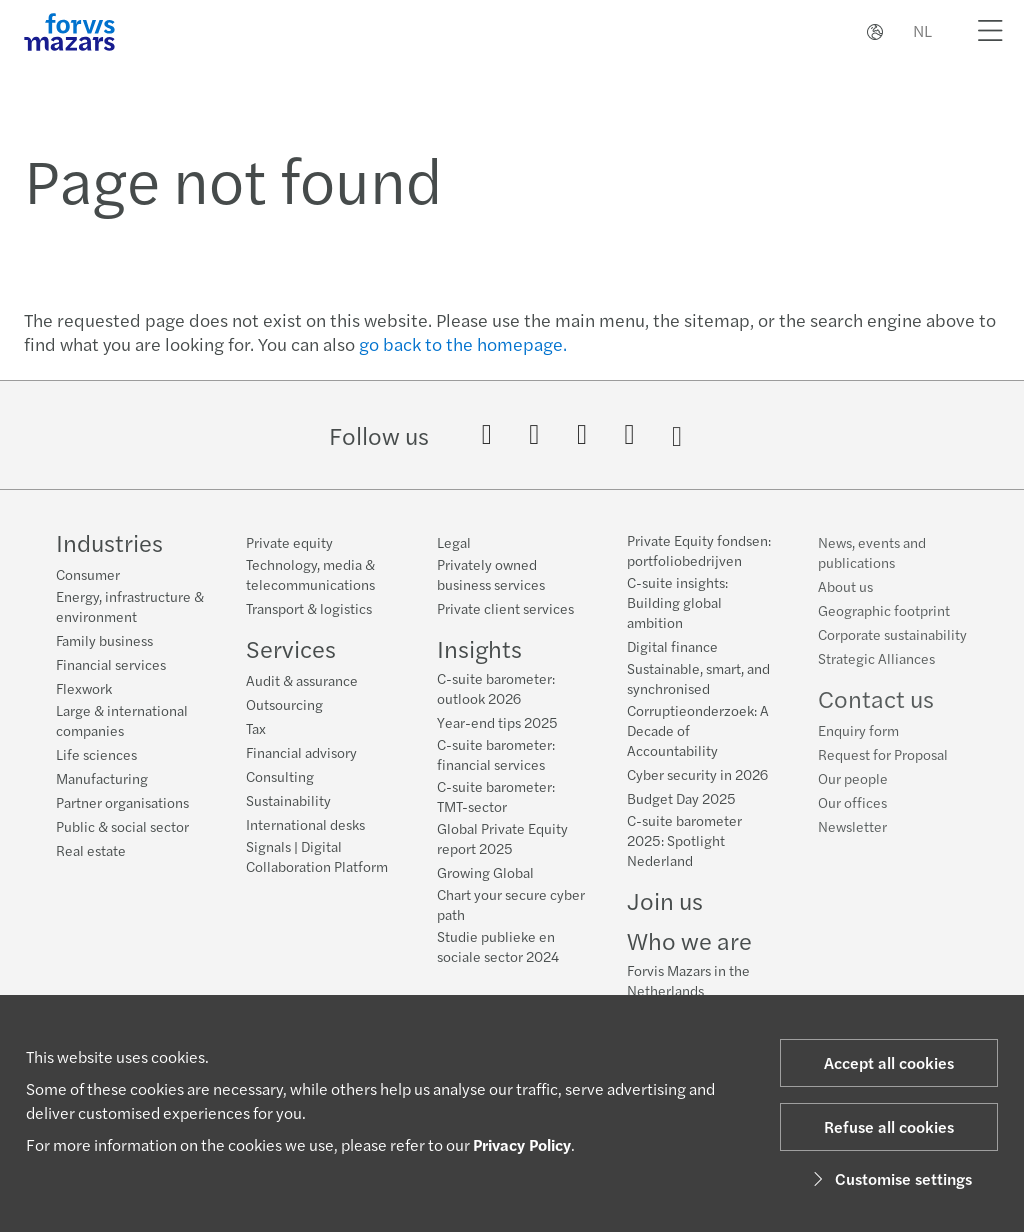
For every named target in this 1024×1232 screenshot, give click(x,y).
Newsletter (852, 843)
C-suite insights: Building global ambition (677, 607)
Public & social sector (122, 826)
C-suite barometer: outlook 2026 (496, 688)
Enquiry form (858, 747)
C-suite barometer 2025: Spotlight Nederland (684, 845)
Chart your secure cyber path (511, 904)
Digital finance (672, 651)
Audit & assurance (302, 680)
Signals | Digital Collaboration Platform (317, 856)
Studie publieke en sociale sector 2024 (498, 946)
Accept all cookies (889, 1062)
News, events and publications (872, 569)
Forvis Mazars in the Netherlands (688, 985)
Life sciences (96, 754)
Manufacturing (102, 778)
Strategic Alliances (876, 675)
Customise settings (889, 1178)
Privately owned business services (491, 574)
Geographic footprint (884, 627)
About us (845, 603)
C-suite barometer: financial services (496, 754)
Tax (256, 728)
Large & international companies (122, 720)
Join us (665, 905)
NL (922, 30)
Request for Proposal (883, 771)
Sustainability (288, 800)
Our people (853, 795)
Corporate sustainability (892, 651)
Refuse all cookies (889, 1126)
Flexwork (84, 688)
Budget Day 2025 (681, 803)
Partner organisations (122, 802)
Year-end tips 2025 (497, 722)
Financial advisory (301, 752)
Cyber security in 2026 (697, 779)
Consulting (280, 776)
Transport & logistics (309, 608)
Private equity (289, 542)
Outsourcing (284, 704)
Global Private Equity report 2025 (502, 838)
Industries (109, 542)
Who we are (689, 945)
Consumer (88, 574)
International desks (305, 824)
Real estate (91, 850)
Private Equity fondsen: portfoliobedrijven (699, 555)
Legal (454, 542)
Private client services (505, 608)
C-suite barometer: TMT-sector (496, 796)
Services (291, 648)
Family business (104, 640)
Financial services (111, 664)
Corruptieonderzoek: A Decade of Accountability (698, 735)
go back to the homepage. (463, 343)
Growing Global (485, 872)
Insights (479, 648)
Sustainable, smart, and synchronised (698, 683)
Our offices (852, 819)
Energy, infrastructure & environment (130, 606)
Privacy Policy (522, 1144)
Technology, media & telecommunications (310, 574)
